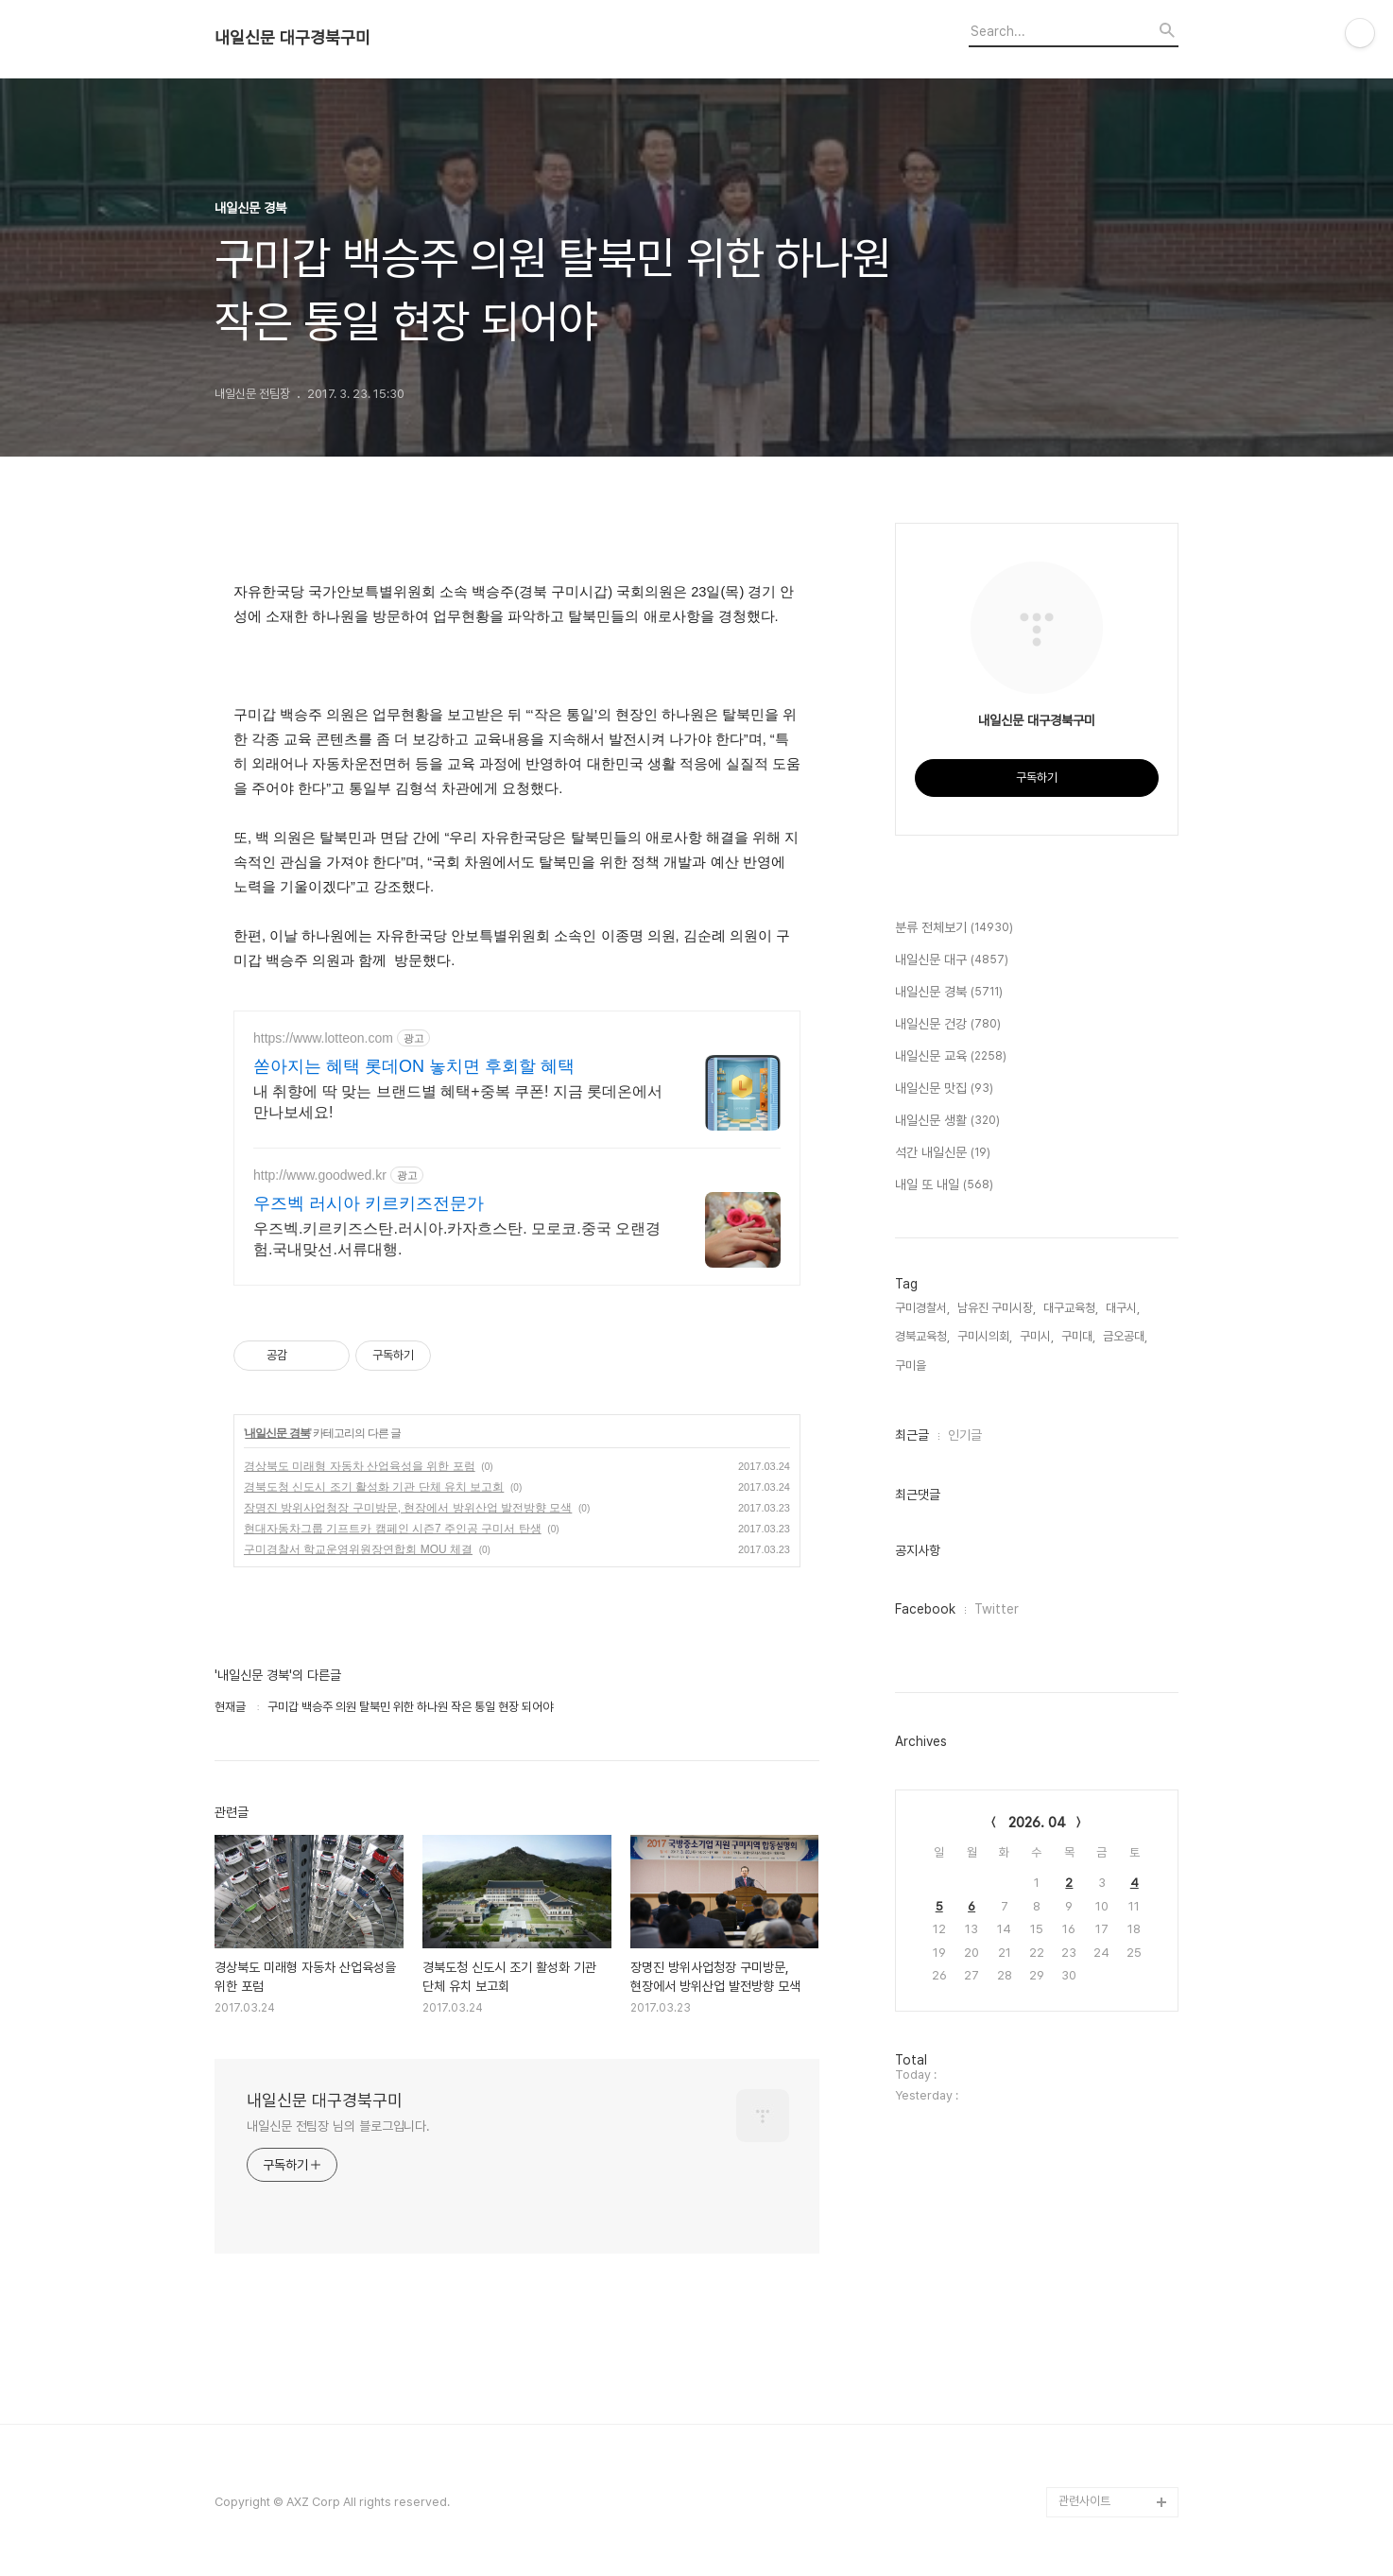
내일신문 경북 (277, 1433)
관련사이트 (1084, 2501)
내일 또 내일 (944, 1185)
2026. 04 (1037, 1822)
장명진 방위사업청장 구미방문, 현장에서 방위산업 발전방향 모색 (408, 1507)
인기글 (965, 1435)
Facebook (925, 1608)
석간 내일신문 (942, 1153)
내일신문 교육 (950, 1056)
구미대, (1078, 1336)
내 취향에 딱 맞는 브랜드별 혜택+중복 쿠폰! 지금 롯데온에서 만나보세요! (457, 1101)
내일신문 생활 (947, 1121)
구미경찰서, (922, 1308)
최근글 (912, 1435)
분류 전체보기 (954, 928)
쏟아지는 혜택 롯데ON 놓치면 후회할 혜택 (414, 1066)
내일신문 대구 (951, 960)
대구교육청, (1070, 1308)
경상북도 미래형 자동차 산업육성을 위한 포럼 (359, 1466)
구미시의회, (984, 1336)
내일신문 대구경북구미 (292, 37)
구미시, (1037, 1336)
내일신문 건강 (948, 1024)
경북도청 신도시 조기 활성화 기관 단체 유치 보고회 (374, 1487)
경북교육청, (922, 1336)
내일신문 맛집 (944, 1089)
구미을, (912, 1365)
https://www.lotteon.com (323, 1038)
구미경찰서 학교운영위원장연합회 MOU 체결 (358, 1549)
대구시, (1123, 1308)
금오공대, (1125, 1336)
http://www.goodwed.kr (320, 1175)
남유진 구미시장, (996, 1308)
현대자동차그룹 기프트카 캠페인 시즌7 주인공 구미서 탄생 (393, 1528)
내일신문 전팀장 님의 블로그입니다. (338, 2126)
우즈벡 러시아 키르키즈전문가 (368, 1203)
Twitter (996, 1608)
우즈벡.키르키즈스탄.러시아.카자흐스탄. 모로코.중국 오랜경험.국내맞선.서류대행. (457, 1238)
